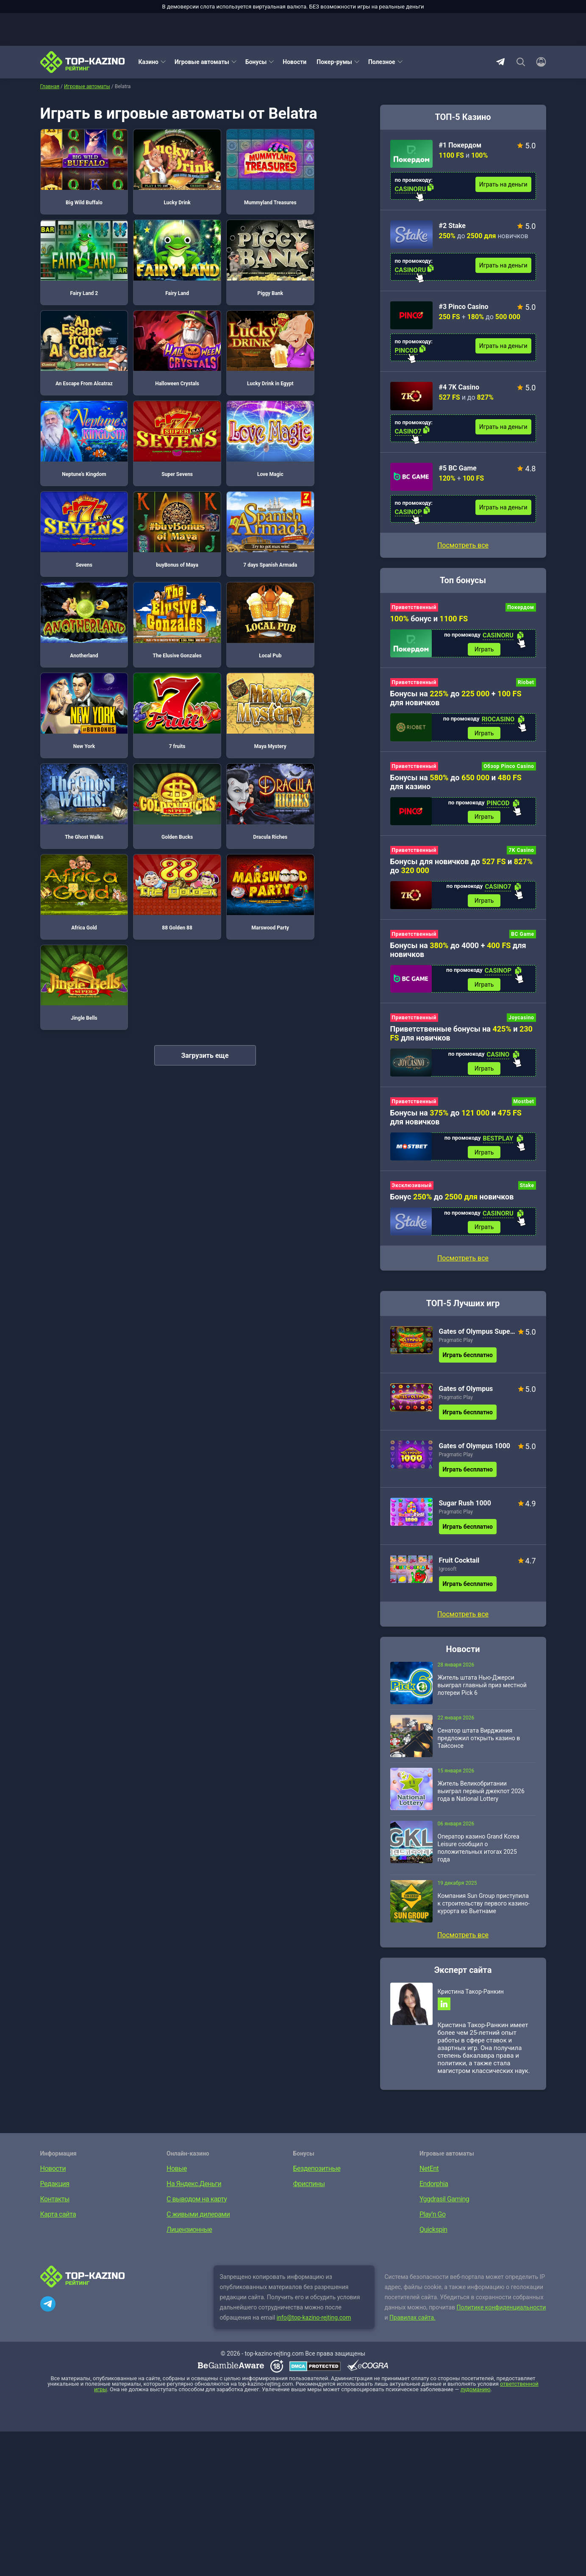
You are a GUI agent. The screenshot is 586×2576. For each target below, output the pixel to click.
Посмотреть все (463, 545)
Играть (484, 649)
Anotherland (330, 416)
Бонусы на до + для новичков (456, 698)
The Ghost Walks (163, 584)
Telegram (500, 62)
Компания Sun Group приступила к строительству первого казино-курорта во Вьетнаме (484, 1905)
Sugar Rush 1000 (465, 1505)
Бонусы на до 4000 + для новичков (458, 951)
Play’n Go (432, 2217)
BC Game (522, 935)
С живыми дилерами (198, 2217)
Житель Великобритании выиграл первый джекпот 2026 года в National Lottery (481, 1793)
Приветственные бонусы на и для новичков (461, 1035)
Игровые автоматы (202, 61)
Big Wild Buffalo (80, 164)
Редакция (54, 2186)
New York (247, 500)
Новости (294, 61)
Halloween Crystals (330, 248)
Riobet (526, 683)
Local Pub (163, 500)
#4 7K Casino (459, 387)
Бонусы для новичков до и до (461, 867)
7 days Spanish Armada (247, 416)
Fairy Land (80, 248)
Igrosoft (448, 1571)
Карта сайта (58, 2217)
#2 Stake (452, 226)
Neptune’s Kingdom (163, 332)
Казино (149, 61)
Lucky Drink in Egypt (80, 332)
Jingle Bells (330, 668)
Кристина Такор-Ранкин (471, 1993)
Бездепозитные (317, 2171)
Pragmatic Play (456, 1342)
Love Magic (330, 332)
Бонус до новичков (452, 1198)
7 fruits (330, 500)
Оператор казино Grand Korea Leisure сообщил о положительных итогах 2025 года (478, 1850)
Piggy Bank (163, 248)
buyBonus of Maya (163, 416)
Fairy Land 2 (330, 164)
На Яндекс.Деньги (194, 2186)
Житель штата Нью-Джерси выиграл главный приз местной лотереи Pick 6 (482, 1687)
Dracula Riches (330, 584)
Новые (177, 2171)
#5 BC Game (458, 468)
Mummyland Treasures (247, 164)
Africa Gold (80, 668)
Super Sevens (247, 332)
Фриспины (309, 2186)
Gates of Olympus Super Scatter (477, 1334)
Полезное (381, 61)
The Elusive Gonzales (80, 500)
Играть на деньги (503, 184)
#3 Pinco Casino (464, 307)
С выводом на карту (197, 2202)
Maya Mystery (80, 584)
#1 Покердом (460, 145)
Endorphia (433, 2186)
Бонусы (256, 61)
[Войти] (538, 61)
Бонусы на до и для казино (456, 782)
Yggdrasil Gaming (444, 2202)
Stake (527, 1188)
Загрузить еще (204, 738)
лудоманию (476, 2392)
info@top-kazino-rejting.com (314, 2320)
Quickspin (433, 2232)
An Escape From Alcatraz (247, 248)
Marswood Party (247, 668)
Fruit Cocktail (459, 1562)
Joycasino (521, 1019)
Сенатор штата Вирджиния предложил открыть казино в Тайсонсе (479, 1740)
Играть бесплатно (468, 1357)
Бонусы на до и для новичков (456, 1119)
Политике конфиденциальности (501, 2309)
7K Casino (521, 851)
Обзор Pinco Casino (508, 767)
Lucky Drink (163, 164)
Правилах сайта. (412, 2320)
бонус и (429, 618)
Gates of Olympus (466, 1391)
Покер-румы (334, 61)
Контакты (54, 2202)
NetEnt (429, 2171)
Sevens (80, 416)
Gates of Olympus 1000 (475, 1448)
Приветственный (414, 607)
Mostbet (524, 1103)
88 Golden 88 (163, 668)
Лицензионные (189, 2232)
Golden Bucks (247, 584)
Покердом (520, 607)
